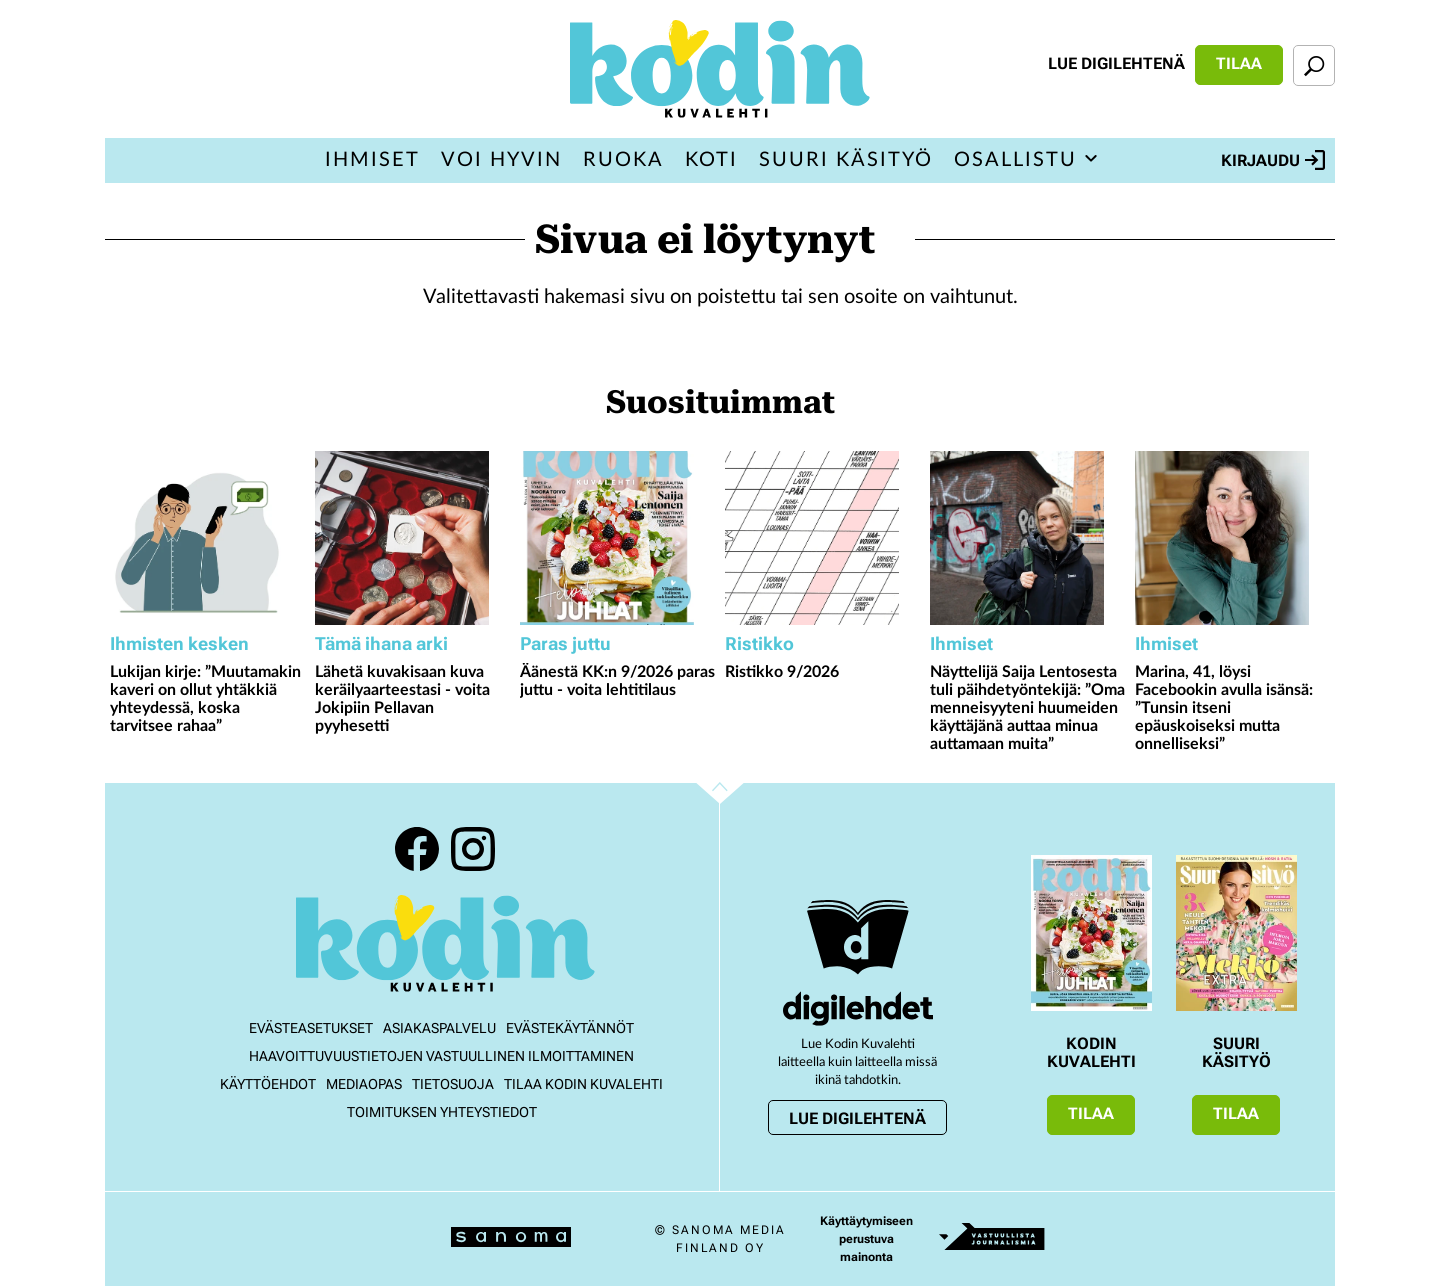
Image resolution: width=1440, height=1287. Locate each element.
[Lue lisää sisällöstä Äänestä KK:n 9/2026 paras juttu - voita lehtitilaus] (617, 538)
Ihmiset (372, 160)
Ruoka (623, 160)
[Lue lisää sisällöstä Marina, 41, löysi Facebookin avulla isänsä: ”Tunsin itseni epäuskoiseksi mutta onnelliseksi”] (1232, 538)
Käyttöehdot (268, 1084)
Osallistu (1015, 160)
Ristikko (759, 643)
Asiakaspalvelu (439, 1028)
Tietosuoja (453, 1084)
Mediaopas (364, 1084)
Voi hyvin (501, 160)
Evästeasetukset (311, 1028)
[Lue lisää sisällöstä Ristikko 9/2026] (822, 538)
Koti (711, 160)
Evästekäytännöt (570, 1028)
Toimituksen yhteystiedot (442, 1112)
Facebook (417, 849)
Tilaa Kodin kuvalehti (583, 1084)
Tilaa (1239, 63)
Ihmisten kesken (179, 643)
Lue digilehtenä (1116, 63)
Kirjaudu (1273, 160)
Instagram (473, 849)
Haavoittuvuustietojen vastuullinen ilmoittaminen (441, 1056)
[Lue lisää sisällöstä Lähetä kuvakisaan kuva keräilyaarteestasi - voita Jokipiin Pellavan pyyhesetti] (412, 538)
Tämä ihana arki (381, 643)
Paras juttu (565, 643)
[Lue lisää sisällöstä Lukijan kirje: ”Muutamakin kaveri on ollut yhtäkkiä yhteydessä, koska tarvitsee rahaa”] (207, 538)
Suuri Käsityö (846, 160)
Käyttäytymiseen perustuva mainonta (866, 1239)
